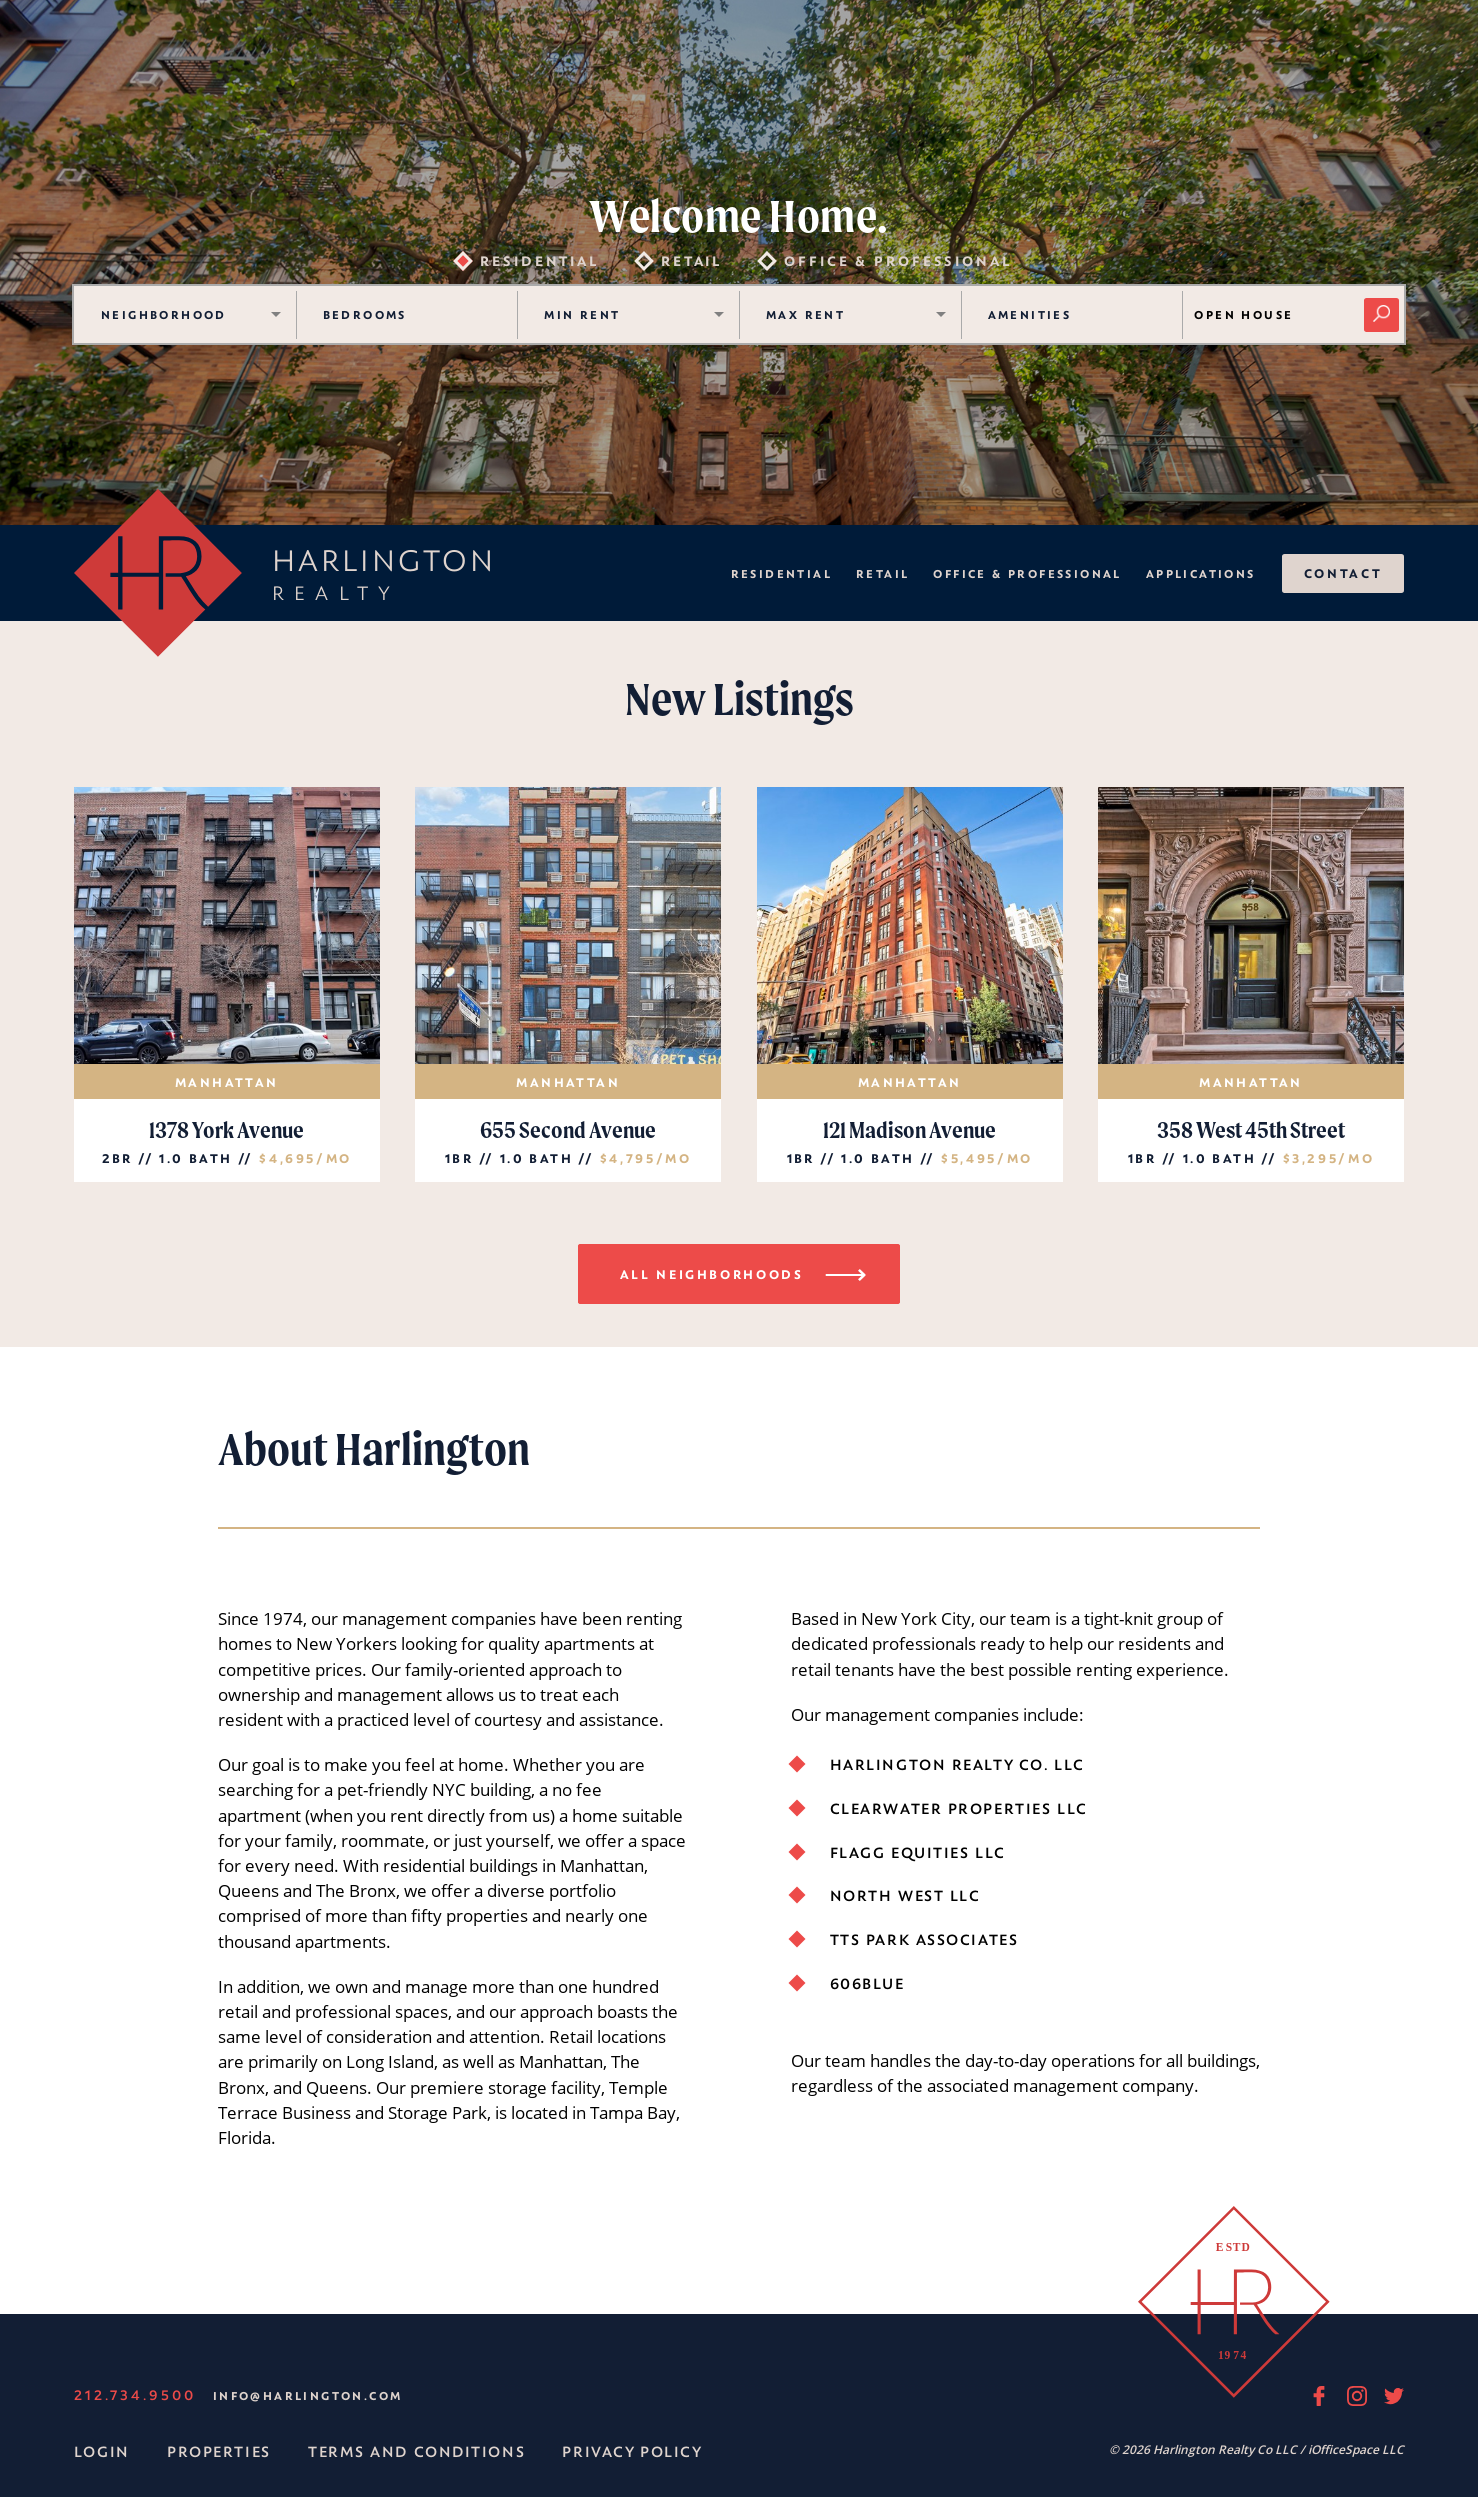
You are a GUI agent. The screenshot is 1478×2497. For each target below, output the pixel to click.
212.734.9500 (135, 2394)
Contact (1343, 573)
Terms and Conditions (416, 2451)
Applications (1201, 573)
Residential (781, 573)
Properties (219, 2451)
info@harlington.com (308, 2395)
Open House (1243, 314)
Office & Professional (1027, 573)
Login (102, 2451)
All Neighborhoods (747, 1273)
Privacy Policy (632, 2451)
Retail (882, 573)
